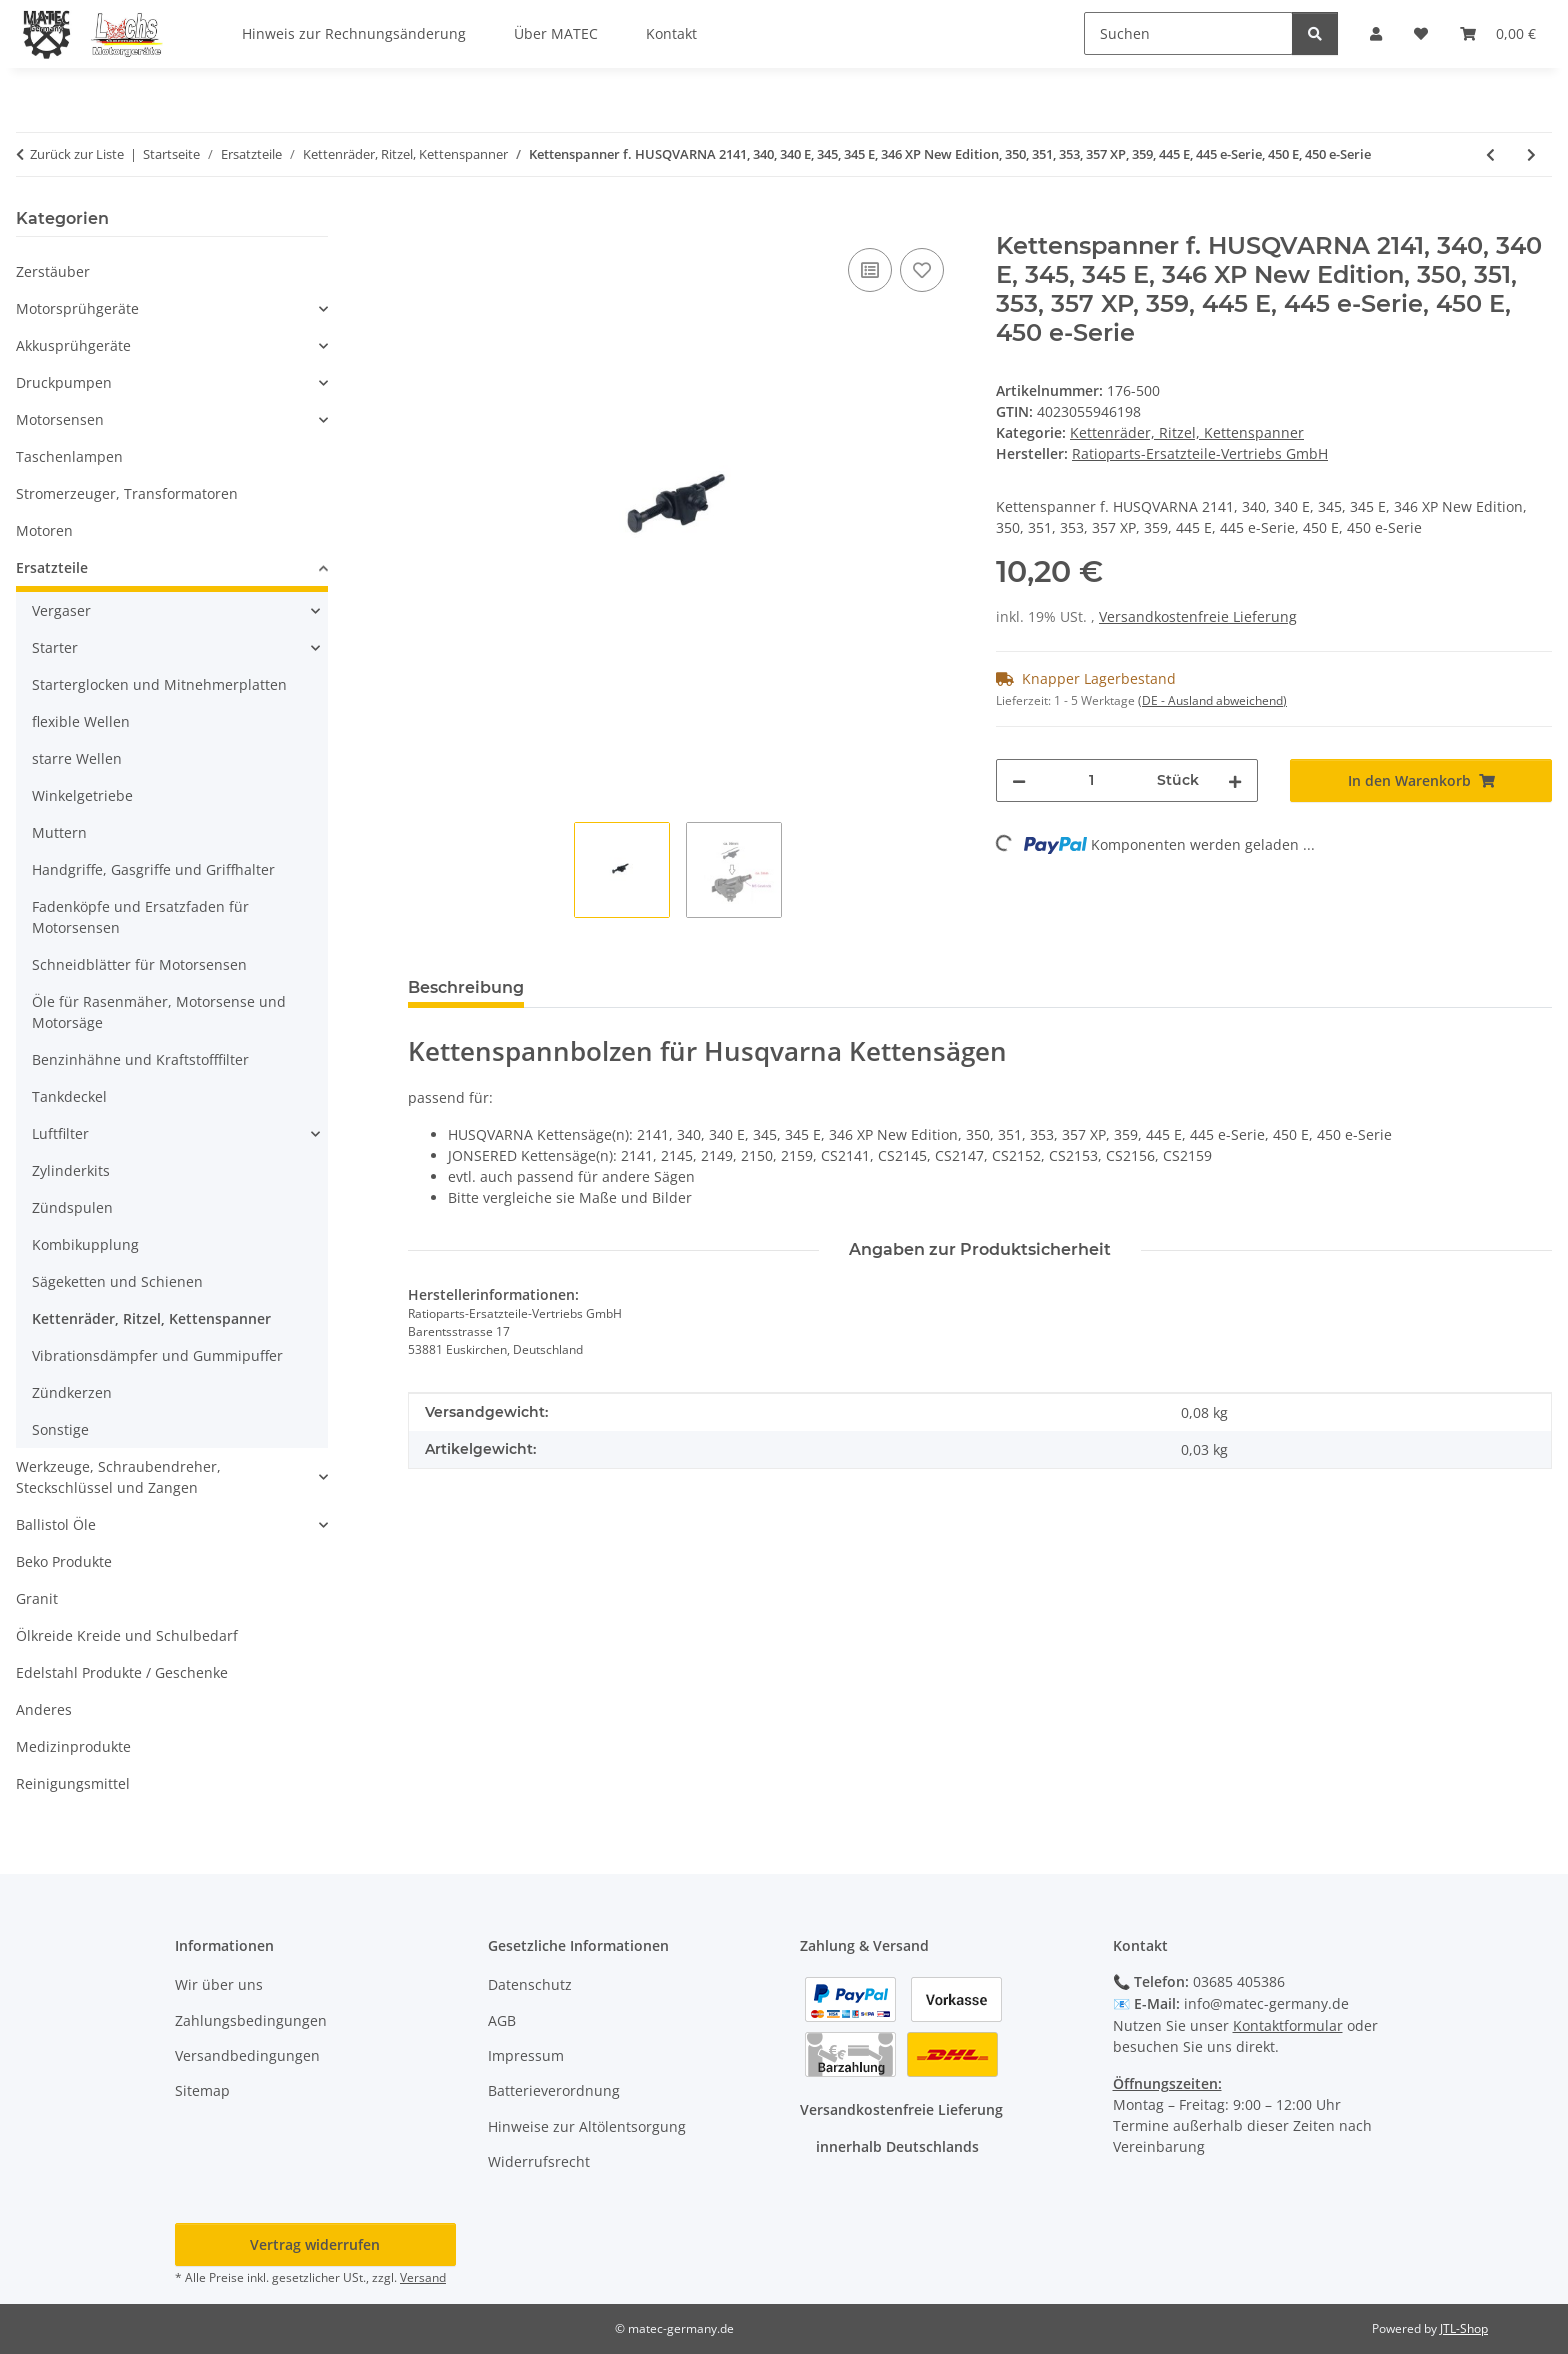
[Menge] (1091, 780)
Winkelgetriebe (82, 795)
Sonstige (60, 1429)
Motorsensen (60, 419)
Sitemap (202, 2090)
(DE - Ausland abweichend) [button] (1212, 700)
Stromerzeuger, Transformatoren (127, 493)
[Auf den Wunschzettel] (922, 270)
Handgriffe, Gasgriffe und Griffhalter (153, 869)
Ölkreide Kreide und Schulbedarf (127, 1635)
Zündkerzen (72, 1392)
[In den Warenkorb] (424, 221)
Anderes (44, 1709)
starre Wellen (77, 758)
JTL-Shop (1464, 2328)
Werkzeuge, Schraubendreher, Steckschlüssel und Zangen (118, 1477)
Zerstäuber (53, 271)
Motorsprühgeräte (77, 308)
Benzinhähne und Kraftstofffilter (140, 1059)
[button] (172, 308)
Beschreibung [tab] (466, 987)
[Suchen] (1188, 33)
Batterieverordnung (554, 2090)
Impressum (526, 2055)
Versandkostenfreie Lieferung (1198, 616)
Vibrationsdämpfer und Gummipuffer (157, 1355)
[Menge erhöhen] (1235, 780)
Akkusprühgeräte (73, 345)
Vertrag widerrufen (315, 2244)
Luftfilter (60, 1133)
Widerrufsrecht (539, 2161)
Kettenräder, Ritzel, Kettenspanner (1187, 432)
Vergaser (61, 610)
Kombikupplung (85, 1244)
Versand (423, 2277)
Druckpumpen (64, 382)
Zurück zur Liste (77, 154)
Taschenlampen (69, 456)
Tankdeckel (69, 1096)
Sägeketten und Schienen (117, 1281)
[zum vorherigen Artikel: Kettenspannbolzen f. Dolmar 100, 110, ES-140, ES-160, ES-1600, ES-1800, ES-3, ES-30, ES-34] (1490, 154)
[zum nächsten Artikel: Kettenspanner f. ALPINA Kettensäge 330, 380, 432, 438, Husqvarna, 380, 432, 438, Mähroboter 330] (1531, 154)
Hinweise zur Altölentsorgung (587, 2126)
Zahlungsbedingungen (251, 2020)
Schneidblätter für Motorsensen (139, 964)
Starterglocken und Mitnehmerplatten (159, 684)
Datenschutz (530, 1984)
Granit (37, 1598)
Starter (55, 647)
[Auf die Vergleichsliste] (870, 270)
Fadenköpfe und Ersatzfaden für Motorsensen (140, 917)
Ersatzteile (52, 567)
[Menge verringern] (1019, 780)
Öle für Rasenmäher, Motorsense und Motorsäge (159, 1012)
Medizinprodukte (73, 1746)
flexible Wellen (81, 721)
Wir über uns (219, 1984)
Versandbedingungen (247, 2055)
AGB (502, 2020)
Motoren (44, 530)
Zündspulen (72, 1207)
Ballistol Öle (56, 1524)
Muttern (59, 832)
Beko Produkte (64, 1561)
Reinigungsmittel (73, 1783)
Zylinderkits (71, 1170)
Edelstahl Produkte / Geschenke (122, 1672)
